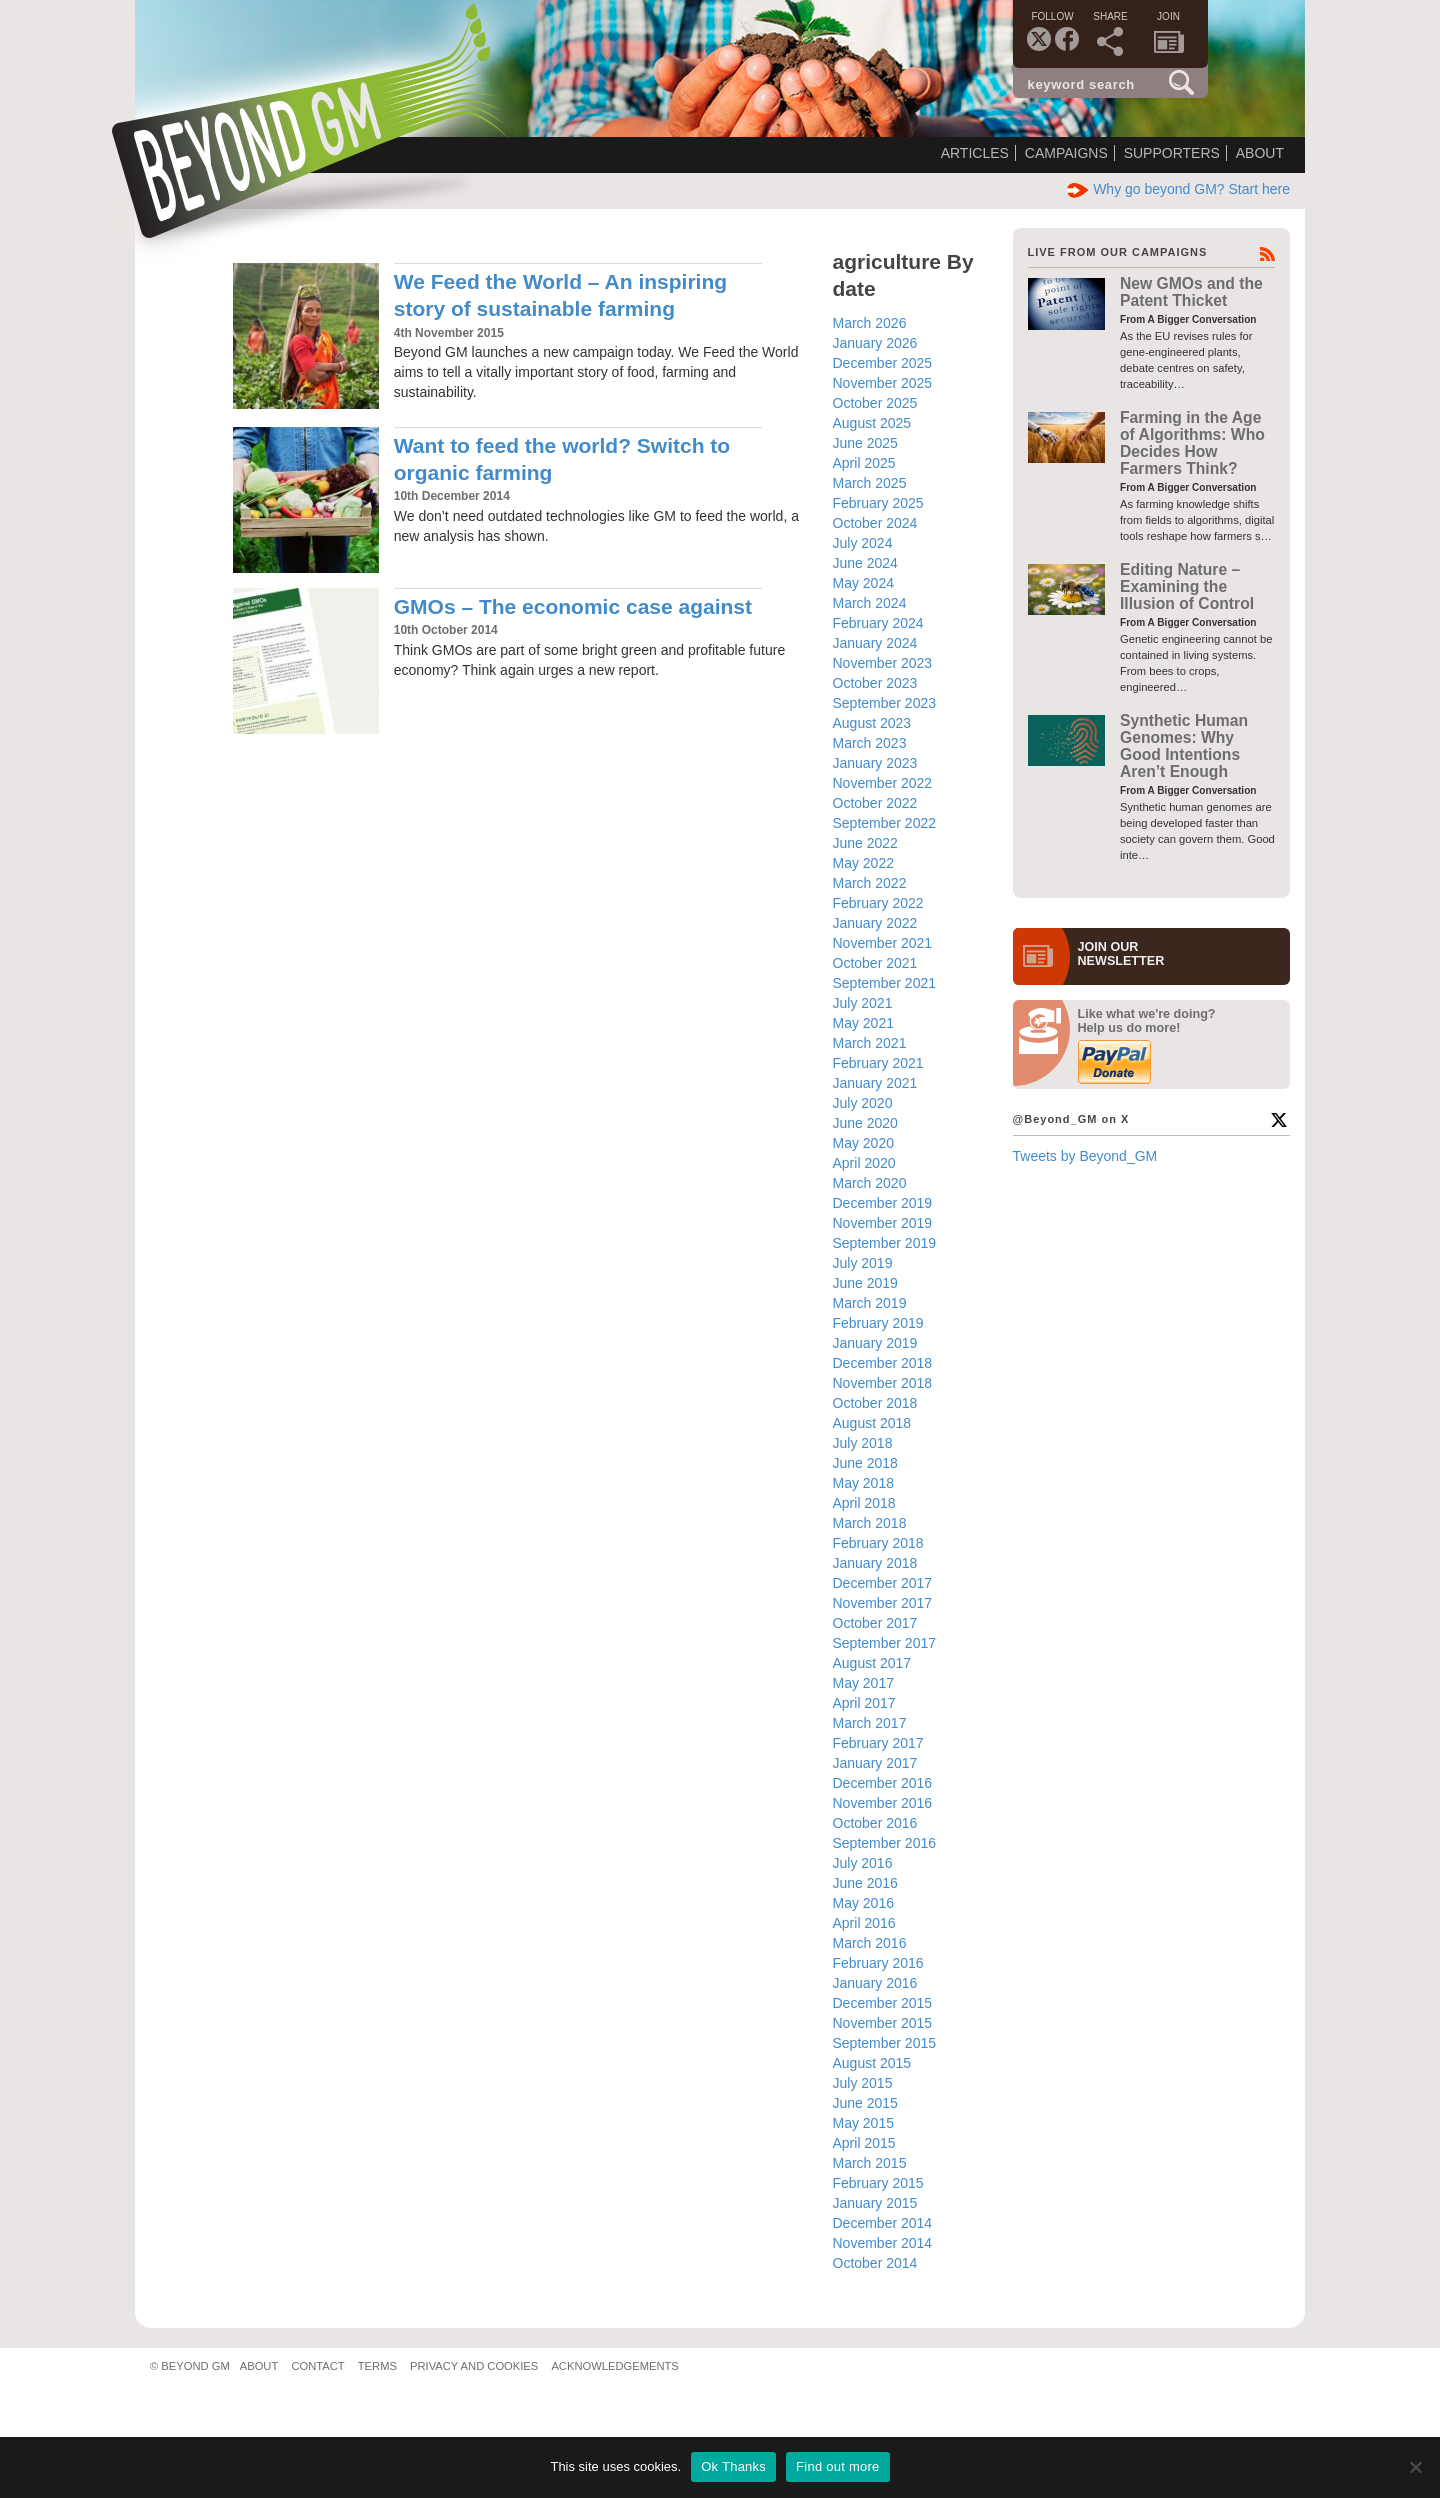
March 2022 (870, 883)
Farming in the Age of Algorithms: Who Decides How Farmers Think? (1192, 443)
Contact (317, 2366)
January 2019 (875, 1343)
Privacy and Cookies (474, 2366)
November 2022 (883, 783)
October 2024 (875, 523)
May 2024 (863, 583)
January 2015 (875, 2203)
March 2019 (870, 1303)
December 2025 (883, 363)
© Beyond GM (190, 2366)
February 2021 (878, 1063)
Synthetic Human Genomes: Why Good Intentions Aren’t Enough (1184, 746)
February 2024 (878, 623)
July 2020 (863, 1103)
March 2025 (870, 483)
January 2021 (875, 1083)
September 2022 (885, 823)
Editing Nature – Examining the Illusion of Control (1187, 587)
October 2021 (875, 963)
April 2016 (864, 1923)
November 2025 (883, 383)
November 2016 (883, 1803)
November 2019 (883, 1223)
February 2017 (878, 1743)
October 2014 (875, 2263)
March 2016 (870, 1943)
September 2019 (885, 1243)
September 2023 (885, 703)
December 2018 (883, 1363)
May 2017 (863, 1683)
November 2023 (883, 663)
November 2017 (883, 1603)
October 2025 (875, 403)
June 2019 (865, 1283)
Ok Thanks (733, 2466)
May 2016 (863, 1903)
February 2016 (878, 1963)
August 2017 (872, 1663)
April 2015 (864, 2143)
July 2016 (863, 1863)
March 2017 (870, 1723)
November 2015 (883, 2023)
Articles (975, 153)
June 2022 (865, 843)
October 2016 (875, 1823)
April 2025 (864, 463)
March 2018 (870, 1523)
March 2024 (870, 603)
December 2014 (883, 2223)
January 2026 (875, 343)
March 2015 (870, 2163)
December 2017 (883, 1583)
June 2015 (865, 2103)
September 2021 (885, 983)
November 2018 (883, 1383)
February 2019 (878, 1323)
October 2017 (875, 1623)
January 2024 (875, 643)
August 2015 (872, 2063)
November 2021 (883, 943)
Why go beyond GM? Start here (1178, 189)
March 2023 (870, 743)
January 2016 (875, 1983)
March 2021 (870, 1043)
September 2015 (885, 2043)
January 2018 (875, 1563)
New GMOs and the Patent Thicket (1191, 292)
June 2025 (865, 443)
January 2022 (875, 923)
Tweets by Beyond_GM (1085, 1156)
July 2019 (863, 1263)
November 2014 (883, 2243)
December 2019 (883, 1203)
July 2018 (863, 1443)
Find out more (837, 2466)
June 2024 (865, 563)
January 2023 (875, 763)
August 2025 (872, 423)
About (1260, 153)
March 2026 (870, 323)
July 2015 (863, 2083)
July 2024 (863, 543)
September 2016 (885, 1843)
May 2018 (863, 1483)
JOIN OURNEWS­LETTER (1121, 954)
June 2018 (865, 1463)
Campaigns (1066, 153)
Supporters (1172, 153)
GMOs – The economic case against (573, 606)
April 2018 (864, 1503)
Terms (377, 2366)
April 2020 (864, 1163)
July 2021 (863, 1003)
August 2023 (872, 723)
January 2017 (875, 1763)
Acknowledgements (614, 2366)
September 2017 (885, 1643)
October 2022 (875, 803)
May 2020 (863, 1143)
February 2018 (878, 1543)
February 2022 (878, 903)
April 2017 (864, 1703)
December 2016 (883, 1783)
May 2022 (863, 863)
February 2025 (878, 503)
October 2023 (875, 683)
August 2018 (872, 1423)
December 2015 (883, 2003)
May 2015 (863, 2123)
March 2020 (870, 1183)
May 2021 (863, 1023)
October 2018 (875, 1403)
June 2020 (865, 1123)
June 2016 (865, 1883)
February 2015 (878, 2183)
